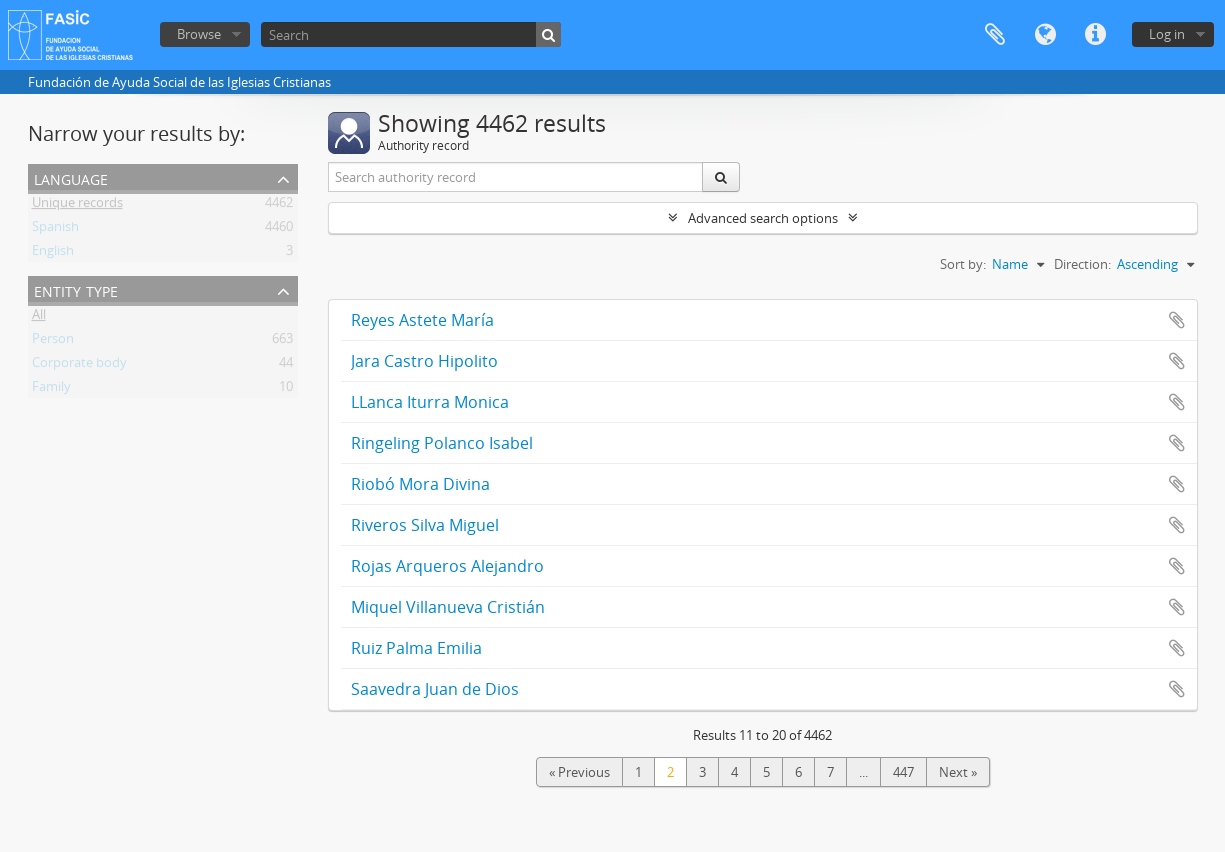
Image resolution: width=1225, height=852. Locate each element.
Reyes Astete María (422, 320)
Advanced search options (763, 218)
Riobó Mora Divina (420, 484)
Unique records (77, 206)
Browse (199, 34)
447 (903, 772)
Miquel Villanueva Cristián (448, 607)
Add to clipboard (1177, 320)
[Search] (411, 34)
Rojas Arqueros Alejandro (447, 566)
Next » (958, 772)
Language (1045, 35)
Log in (1167, 34)
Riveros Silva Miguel (425, 525)
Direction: (1082, 264)
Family (51, 390)
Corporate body (79, 366)
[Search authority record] (516, 177)
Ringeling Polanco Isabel (442, 443)
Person (53, 342)
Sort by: (963, 264)
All (39, 318)
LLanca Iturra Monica (430, 402)
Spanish (55, 230)
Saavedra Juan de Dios (435, 689)
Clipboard (995, 35)
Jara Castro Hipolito (424, 361)
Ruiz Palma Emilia (416, 648)
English (53, 254)
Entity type (76, 289)
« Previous (579, 772)
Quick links (1095, 35)
